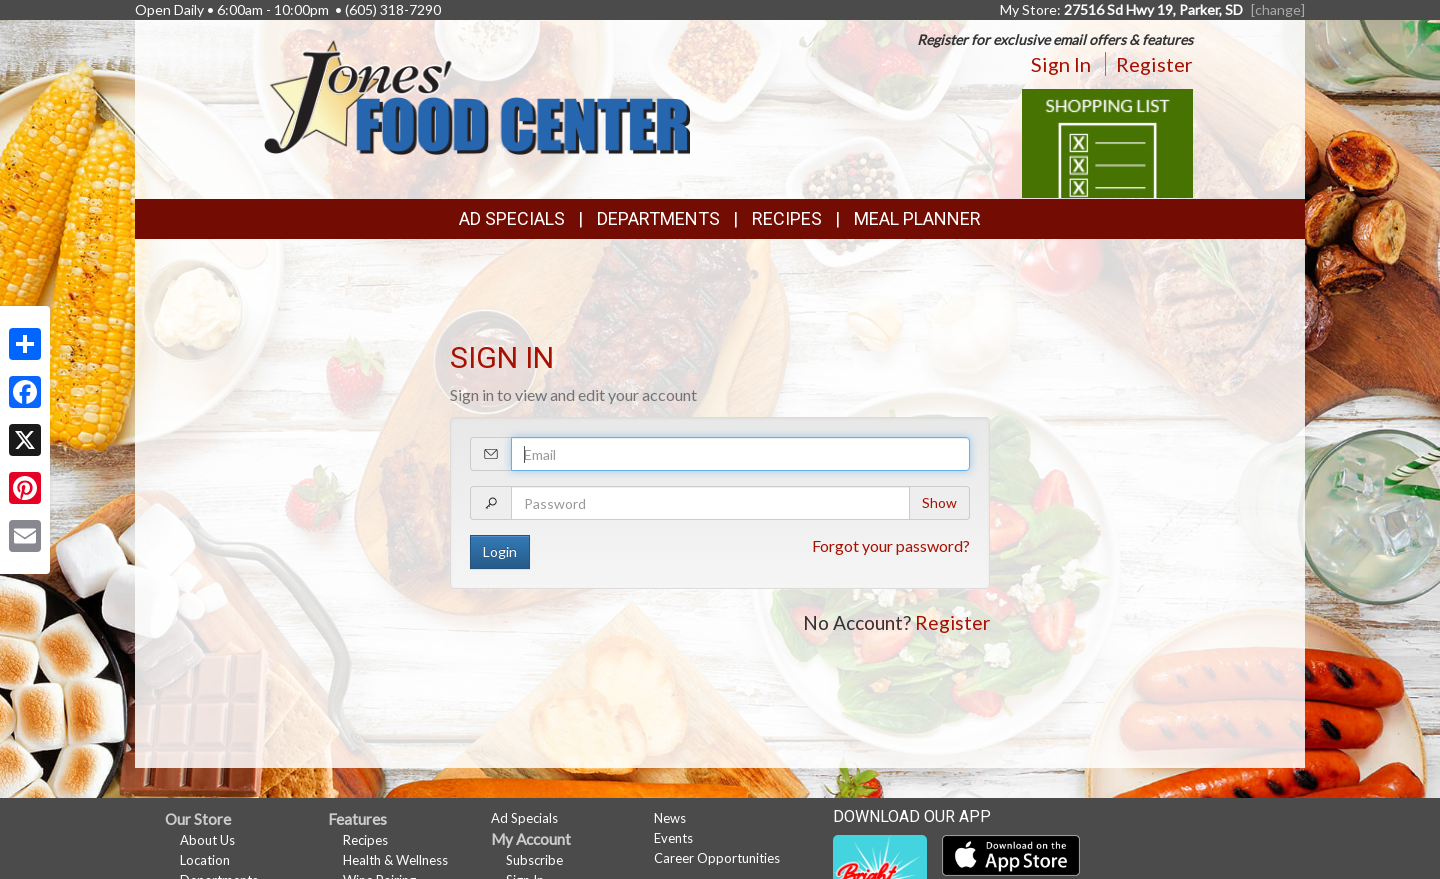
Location (205, 860)
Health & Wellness (395, 860)
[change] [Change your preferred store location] (1278, 9)
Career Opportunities (717, 858)
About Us (207, 840)
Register (1154, 64)
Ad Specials (512, 218)
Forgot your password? (891, 545)
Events (673, 838)
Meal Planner (917, 218)
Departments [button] (658, 218)
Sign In (1061, 64)
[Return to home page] (476, 95)
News (670, 818)
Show (939, 502)
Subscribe (534, 860)
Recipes (787, 218)
